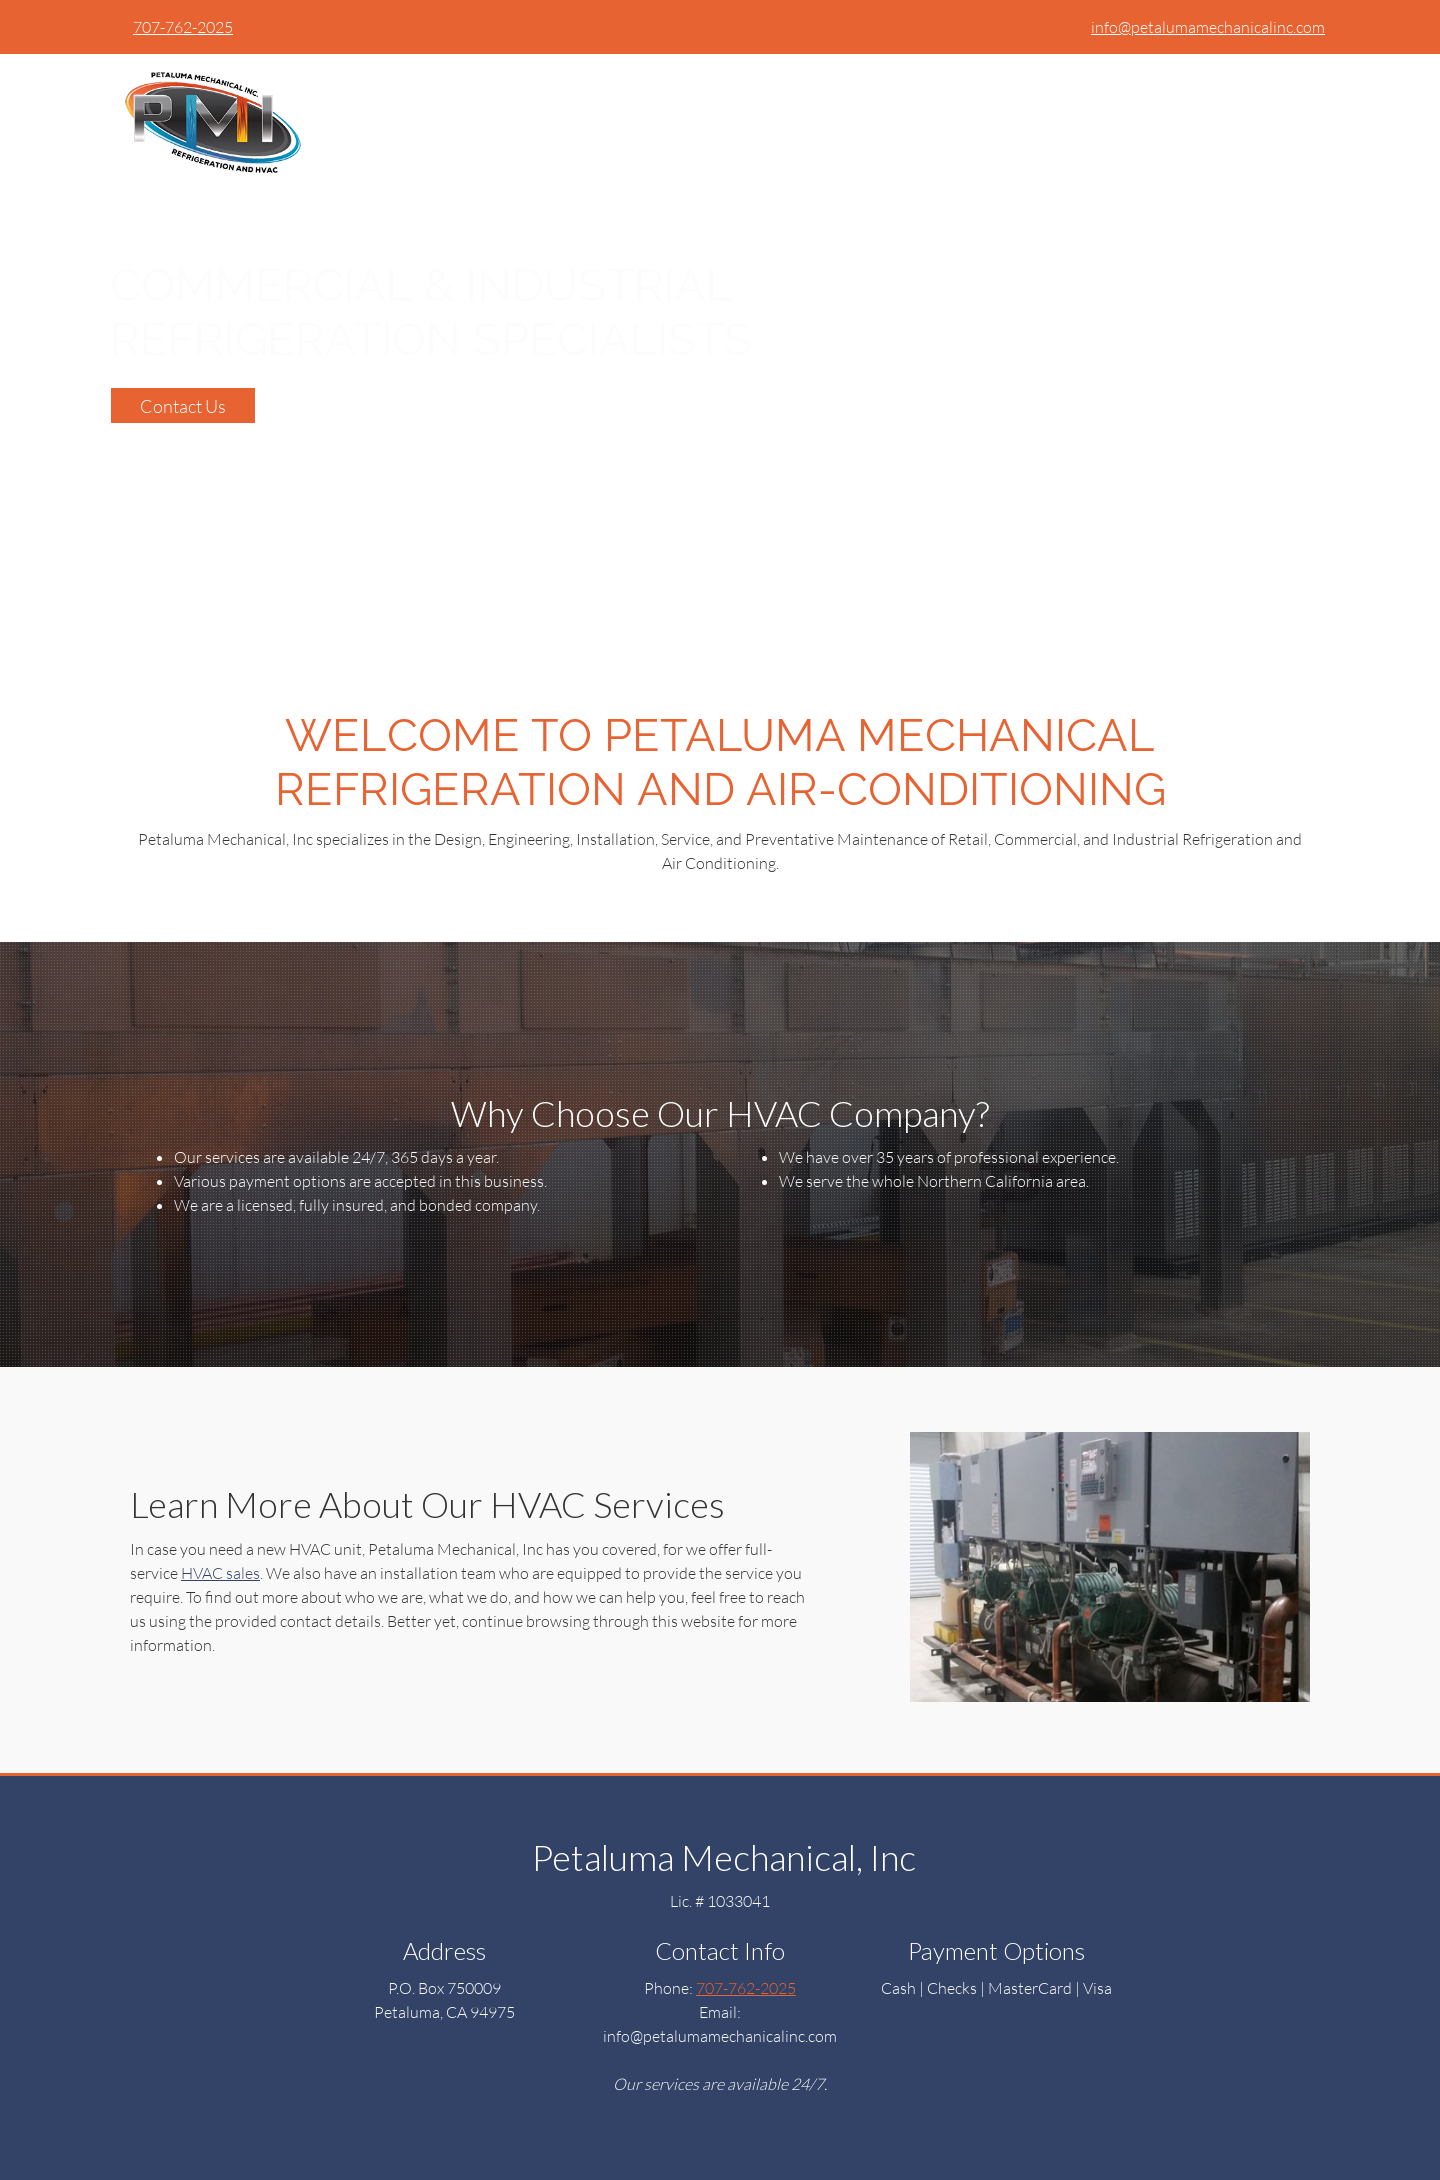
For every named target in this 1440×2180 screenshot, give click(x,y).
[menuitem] (1115, 89)
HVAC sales (220, 1572)
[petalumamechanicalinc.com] (208, 119)
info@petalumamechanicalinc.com (1208, 26)
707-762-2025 (183, 26)
